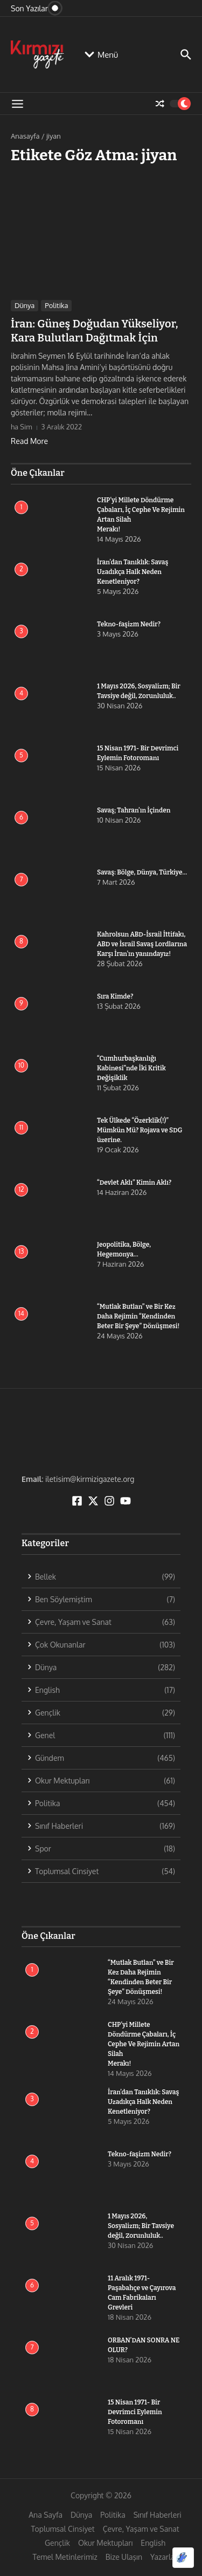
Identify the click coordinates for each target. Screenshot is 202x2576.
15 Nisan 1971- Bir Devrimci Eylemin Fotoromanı (135, 2412)
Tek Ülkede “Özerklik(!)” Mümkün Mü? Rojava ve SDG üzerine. (139, 1130)
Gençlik (57, 2542)
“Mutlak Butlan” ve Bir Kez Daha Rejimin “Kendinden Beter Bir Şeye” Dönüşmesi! (138, 1316)
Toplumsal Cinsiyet (62, 2528)
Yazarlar (163, 2556)
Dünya (24, 305)
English (153, 2542)
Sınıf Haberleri (158, 2514)
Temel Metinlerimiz (65, 2556)
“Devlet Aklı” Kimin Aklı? (134, 1182)
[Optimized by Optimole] (183, 2557)
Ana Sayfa (45, 2514)
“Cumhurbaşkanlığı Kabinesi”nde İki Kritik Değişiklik (131, 1068)
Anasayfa (25, 136)
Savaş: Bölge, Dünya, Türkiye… (142, 872)
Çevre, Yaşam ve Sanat (141, 2528)
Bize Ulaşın (124, 2556)
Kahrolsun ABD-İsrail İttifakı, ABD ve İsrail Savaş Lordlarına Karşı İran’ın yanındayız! (142, 944)
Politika (56, 305)
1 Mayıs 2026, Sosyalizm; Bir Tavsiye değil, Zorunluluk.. (141, 2225)
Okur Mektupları (105, 2542)
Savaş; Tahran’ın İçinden (133, 810)
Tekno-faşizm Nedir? (129, 624)
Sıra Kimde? (115, 996)
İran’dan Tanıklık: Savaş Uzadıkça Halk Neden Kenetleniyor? (132, 571)
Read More (29, 441)
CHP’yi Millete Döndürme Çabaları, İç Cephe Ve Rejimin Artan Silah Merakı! (143, 2044)
